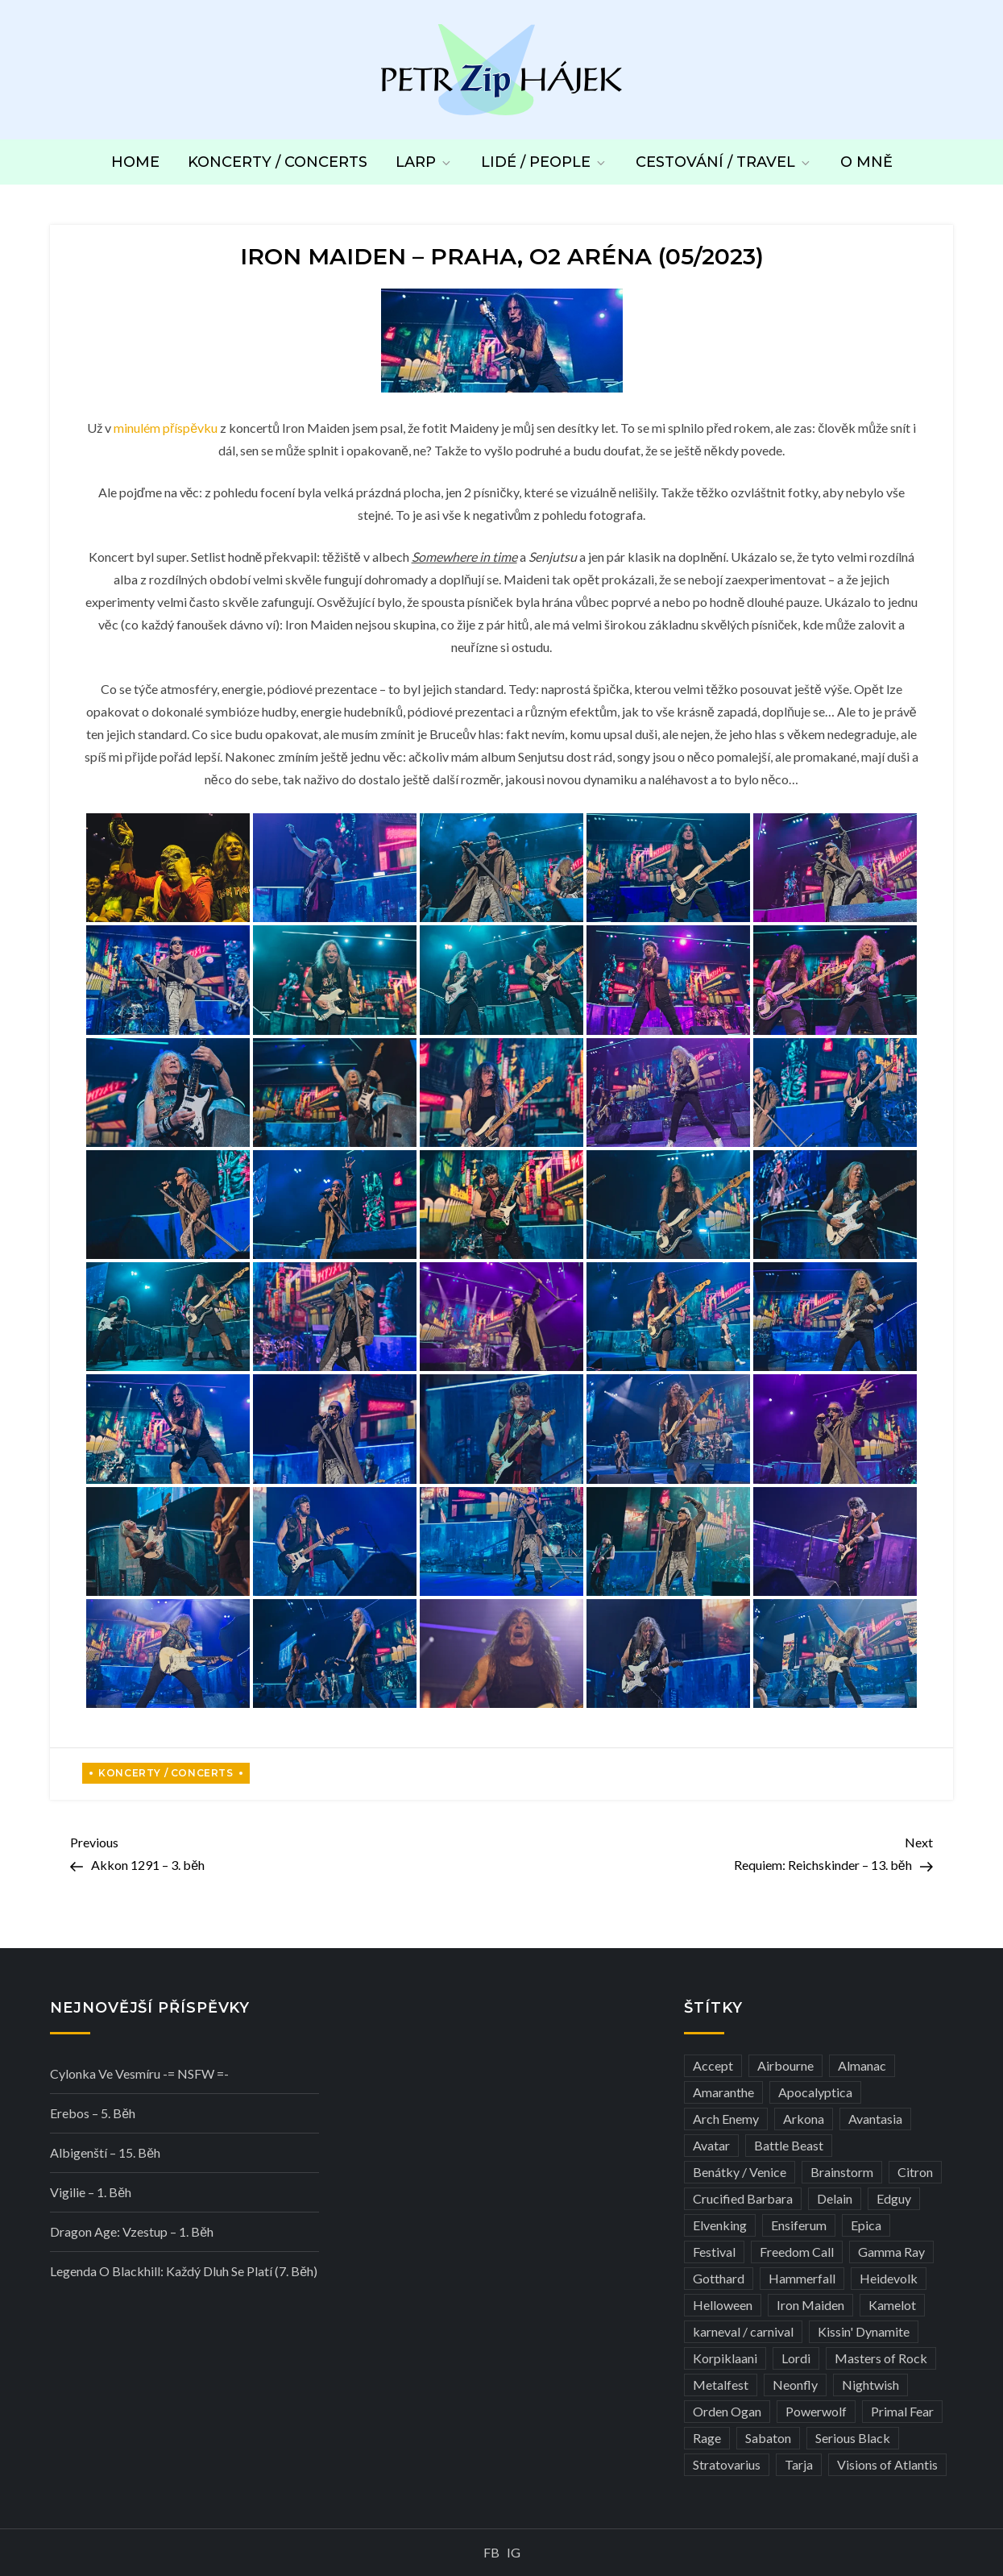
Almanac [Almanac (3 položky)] (862, 2065)
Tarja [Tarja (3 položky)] (799, 2464)
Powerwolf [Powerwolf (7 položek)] (816, 2411)
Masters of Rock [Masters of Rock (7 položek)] (881, 2358)
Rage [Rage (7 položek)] (707, 2437)
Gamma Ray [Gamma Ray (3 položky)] (891, 2251)
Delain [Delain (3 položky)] (834, 2198)
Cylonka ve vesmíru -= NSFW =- (139, 2073)
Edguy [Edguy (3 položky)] (894, 2198)
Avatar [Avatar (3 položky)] (711, 2145)
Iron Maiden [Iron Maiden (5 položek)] (810, 2304)
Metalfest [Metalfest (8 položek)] (720, 2384)
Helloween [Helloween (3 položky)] (722, 2304)
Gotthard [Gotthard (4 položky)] (718, 2278)
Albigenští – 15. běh (105, 2152)
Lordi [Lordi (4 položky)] (795, 2358)
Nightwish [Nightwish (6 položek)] (870, 2384)
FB (491, 2552)
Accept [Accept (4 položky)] (713, 2065)
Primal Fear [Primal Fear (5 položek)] (902, 2411)
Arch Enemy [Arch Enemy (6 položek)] (726, 2118)
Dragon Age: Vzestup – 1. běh (131, 2231)
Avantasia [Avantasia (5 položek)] (875, 2118)
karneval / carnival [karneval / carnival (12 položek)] (743, 2331)
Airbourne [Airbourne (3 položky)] (785, 2065)
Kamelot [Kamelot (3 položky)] (892, 2304)
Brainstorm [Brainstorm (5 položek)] (841, 2171)
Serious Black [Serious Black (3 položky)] (852, 2437)
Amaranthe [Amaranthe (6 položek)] (723, 2092)
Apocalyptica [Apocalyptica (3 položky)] (815, 2092)
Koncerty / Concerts (277, 162)
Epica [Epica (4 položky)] (866, 2225)
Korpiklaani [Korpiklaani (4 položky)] (725, 2358)
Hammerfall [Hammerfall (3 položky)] (802, 2278)
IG (513, 2552)
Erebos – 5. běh (92, 2113)
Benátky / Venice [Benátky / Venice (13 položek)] (739, 2171)
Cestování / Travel (724, 162)
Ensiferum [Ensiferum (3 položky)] (799, 2225)
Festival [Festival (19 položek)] (714, 2251)
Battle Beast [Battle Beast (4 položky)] (788, 2145)
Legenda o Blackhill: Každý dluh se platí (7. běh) (183, 2271)
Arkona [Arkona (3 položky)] (803, 2118)
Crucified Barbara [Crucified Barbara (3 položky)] (743, 2198)
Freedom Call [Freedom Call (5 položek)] (797, 2251)
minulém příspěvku (166, 427)
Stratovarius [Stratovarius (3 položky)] (727, 2464)
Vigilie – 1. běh (90, 2192)
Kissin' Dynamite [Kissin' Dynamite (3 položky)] (864, 2331)
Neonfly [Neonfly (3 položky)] (795, 2384)
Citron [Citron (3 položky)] (915, 2171)
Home (135, 162)
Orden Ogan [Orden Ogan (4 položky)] (727, 2411)
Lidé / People (544, 162)
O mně (866, 162)
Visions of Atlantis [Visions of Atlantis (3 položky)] (887, 2464)
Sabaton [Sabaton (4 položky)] (768, 2437)
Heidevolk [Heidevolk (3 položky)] (889, 2278)
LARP (424, 162)
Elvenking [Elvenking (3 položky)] (720, 2225)
